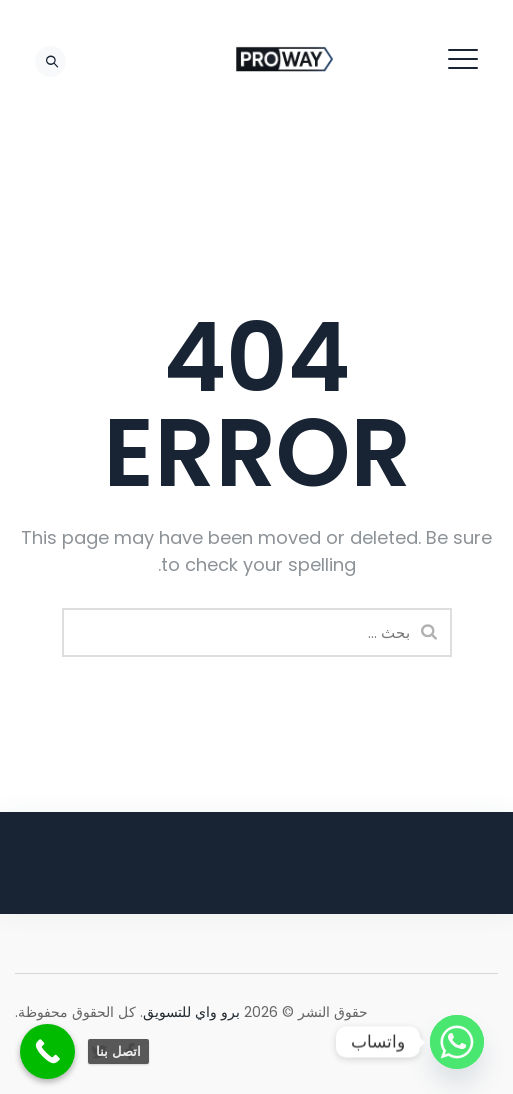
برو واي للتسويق (191, 1012)
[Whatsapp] (457, 1042)
